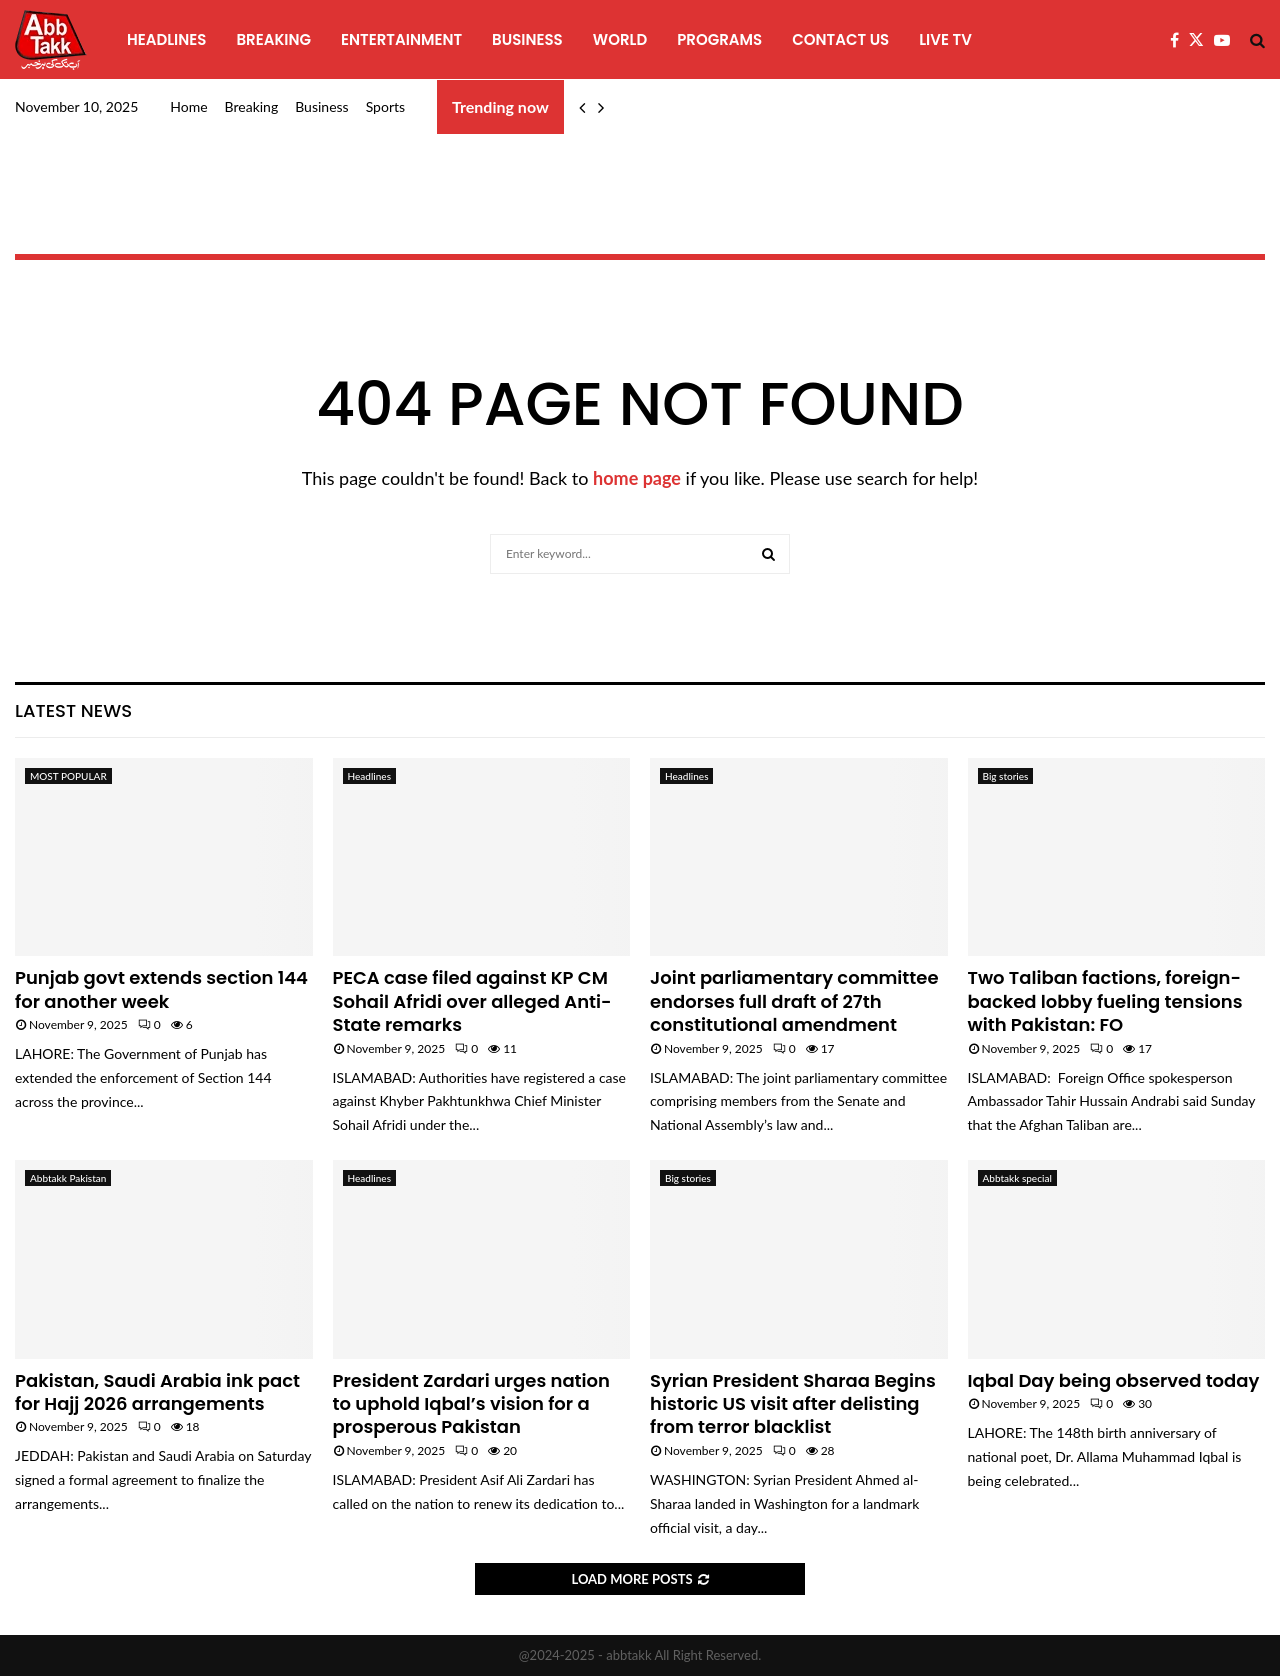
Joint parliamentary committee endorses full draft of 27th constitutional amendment (794, 1001)
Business (527, 39)
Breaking (273, 39)
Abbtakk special (1017, 1178)
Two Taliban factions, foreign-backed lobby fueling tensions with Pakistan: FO (1105, 1001)
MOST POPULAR (68, 776)
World (620, 39)
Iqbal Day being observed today (1114, 1380)
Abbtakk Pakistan (68, 1178)
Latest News (73, 710)
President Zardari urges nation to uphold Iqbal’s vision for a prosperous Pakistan (471, 1404)
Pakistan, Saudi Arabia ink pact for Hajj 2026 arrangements (157, 1392)
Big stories (1006, 776)
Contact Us (840, 39)
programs (719, 39)
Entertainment (401, 39)
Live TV (945, 39)
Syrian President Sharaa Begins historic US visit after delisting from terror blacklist (793, 1404)
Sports (385, 106)
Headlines (166, 39)
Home (188, 106)
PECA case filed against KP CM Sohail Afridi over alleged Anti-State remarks (472, 1001)
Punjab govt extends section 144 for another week (161, 989)
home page (637, 478)
